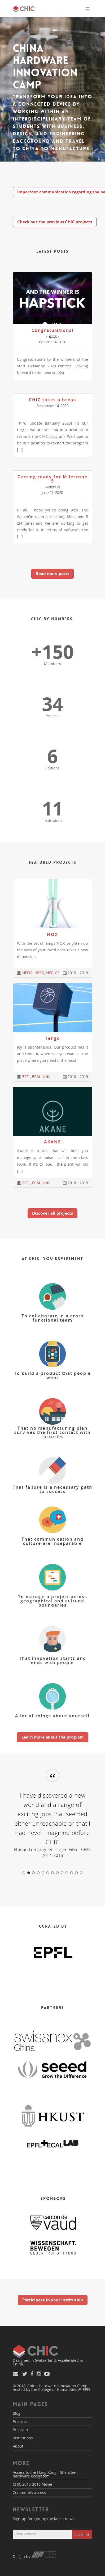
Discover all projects (52, 1213)
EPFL (26, 1076)
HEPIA (27, 972)
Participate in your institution (52, 2299)
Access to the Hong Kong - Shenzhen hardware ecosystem (45, 2474)
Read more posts (52, 573)
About (18, 2446)
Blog (16, 2413)
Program (20, 2429)
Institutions (23, 2437)
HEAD (39, 972)
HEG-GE (53, 972)
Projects (20, 2421)
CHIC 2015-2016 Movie (32, 2484)
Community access (29, 2492)
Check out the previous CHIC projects (54, 221)
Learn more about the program (52, 1737)
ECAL (36, 1076)
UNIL (47, 1076)
